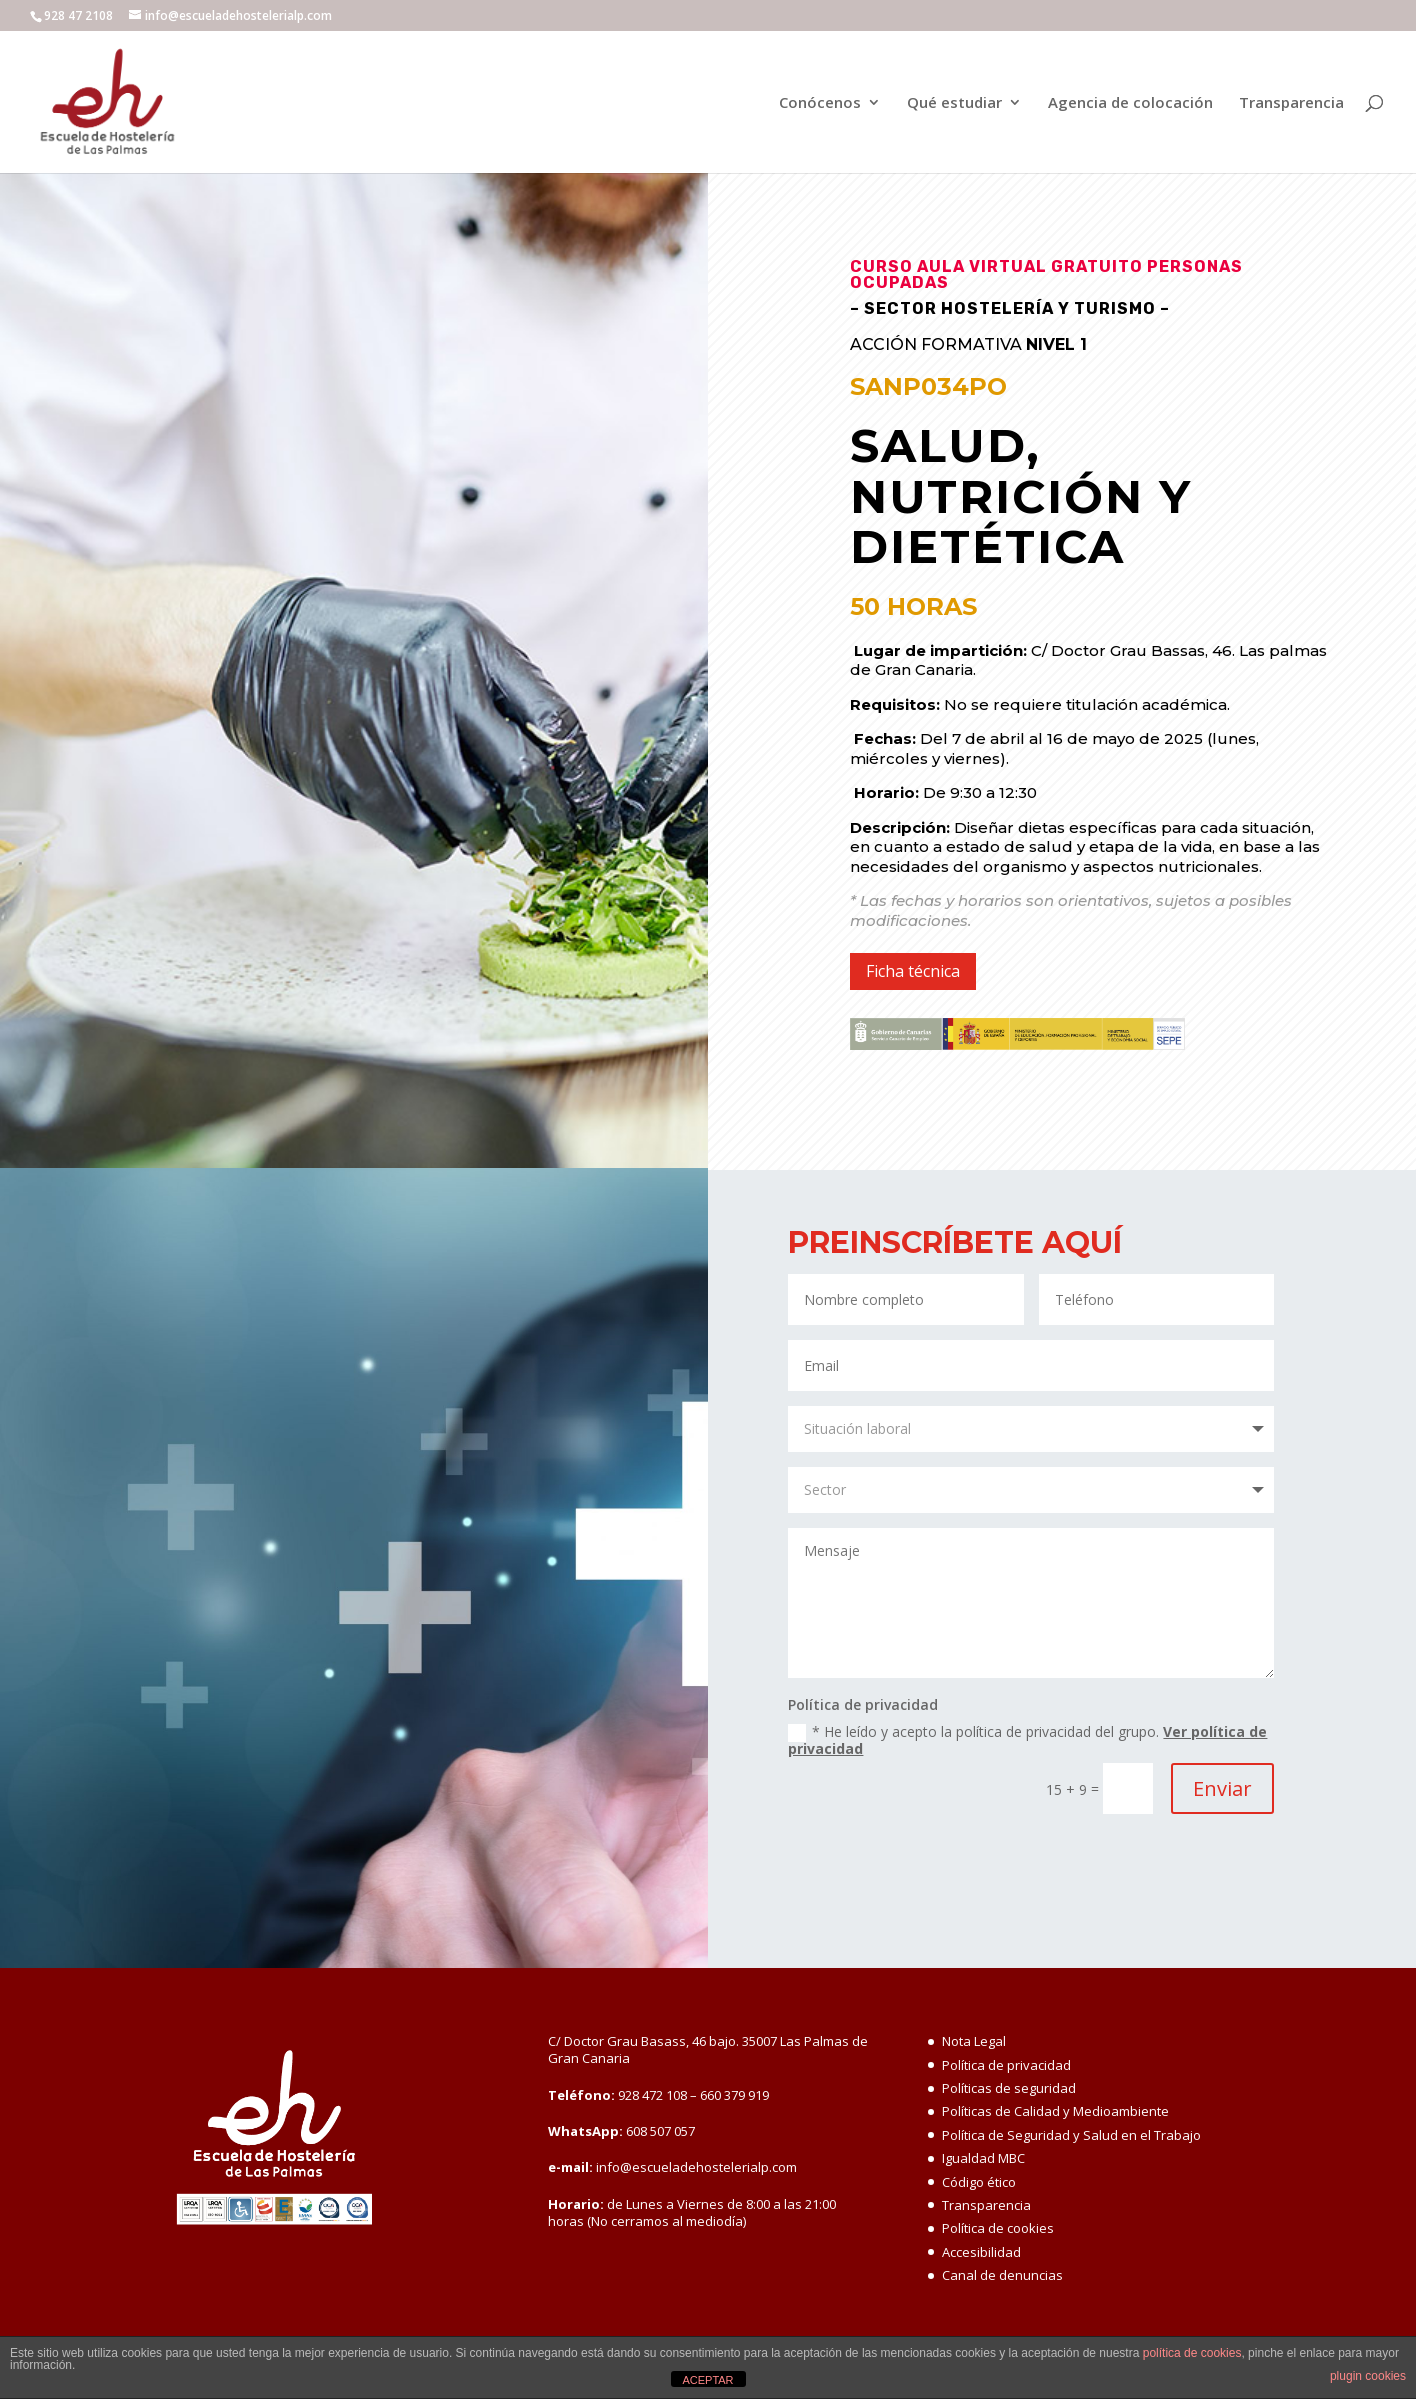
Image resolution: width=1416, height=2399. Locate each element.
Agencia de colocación (1130, 103)
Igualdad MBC (983, 2158)
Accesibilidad (981, 2252)
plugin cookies (1368, 2376)
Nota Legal (974, 2041)
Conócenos (820, 103)
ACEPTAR (707, 2380)
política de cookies (1192, 2353)
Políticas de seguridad (1009, 2088)
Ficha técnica (913, 971)
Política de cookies (998, 2228)
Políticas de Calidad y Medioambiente (1055, 2111)
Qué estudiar (954, 103)
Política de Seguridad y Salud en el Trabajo (1071, 2135)
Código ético (979, 2182)
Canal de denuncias (1002, 2275)
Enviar (1222, 1788)
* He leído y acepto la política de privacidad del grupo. (1027, 1740)
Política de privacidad (1006, 2065)
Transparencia (1291, 103)
